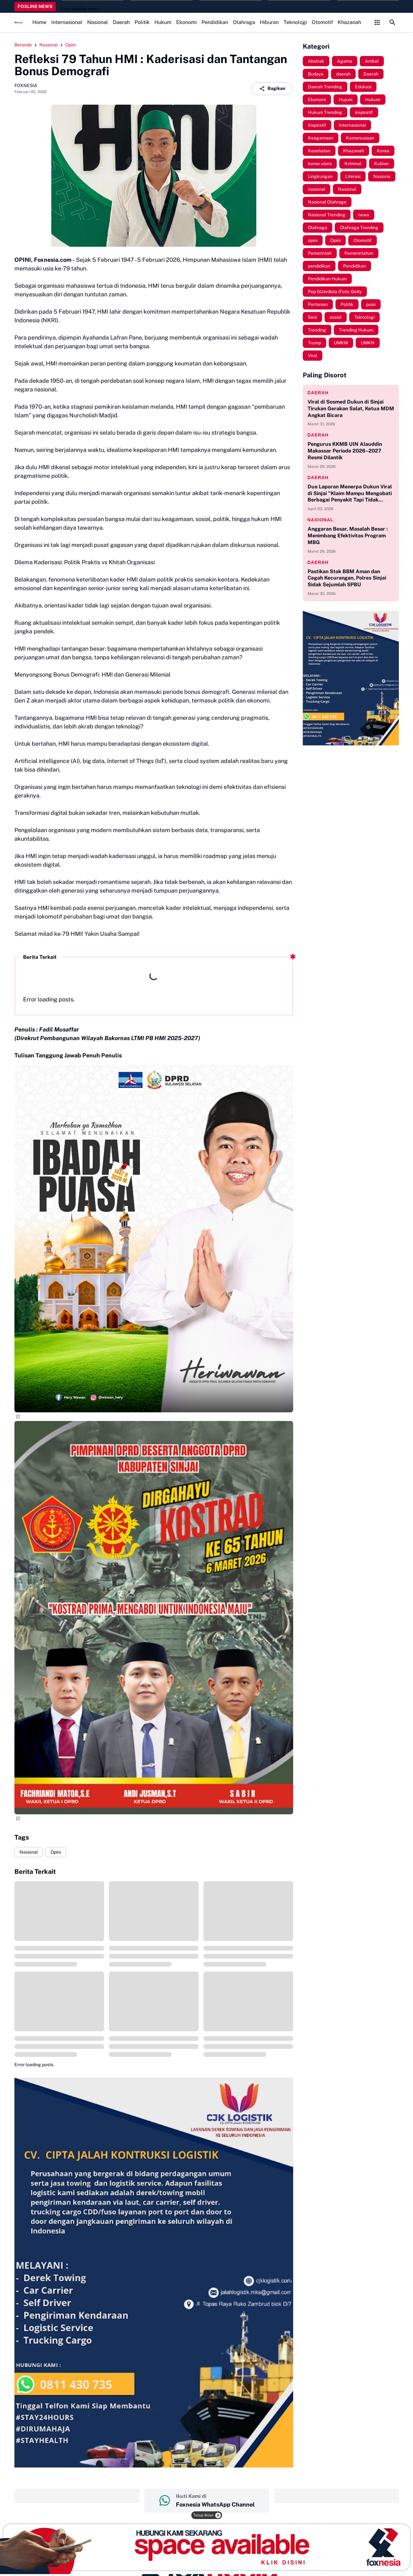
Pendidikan (215, 22)
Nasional (97, 22)
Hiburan (269, 22)
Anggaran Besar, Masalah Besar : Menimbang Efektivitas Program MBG (348, 535)
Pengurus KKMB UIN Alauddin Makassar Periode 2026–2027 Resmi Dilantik (345, 451)
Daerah (121, 22)
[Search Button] (392, 22)
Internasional (66, 22)
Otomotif (322, 22)
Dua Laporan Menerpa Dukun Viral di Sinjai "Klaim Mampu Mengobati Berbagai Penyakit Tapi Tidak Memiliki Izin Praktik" (350, 493)
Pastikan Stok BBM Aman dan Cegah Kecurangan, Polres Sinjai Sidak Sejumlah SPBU (347, 578)
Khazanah (349, 22)
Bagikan (272, 89)
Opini (56, 1852)
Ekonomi (186, 22)
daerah (318, 392)
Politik (142, 22)
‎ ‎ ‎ (77, 2495)
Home (39, 22)
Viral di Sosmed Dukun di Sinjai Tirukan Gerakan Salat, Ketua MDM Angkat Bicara (351, 408)
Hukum (162, 22)
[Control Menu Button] (377, 22)
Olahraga (244, 22)
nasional (321, 519)
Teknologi (295, 22)
